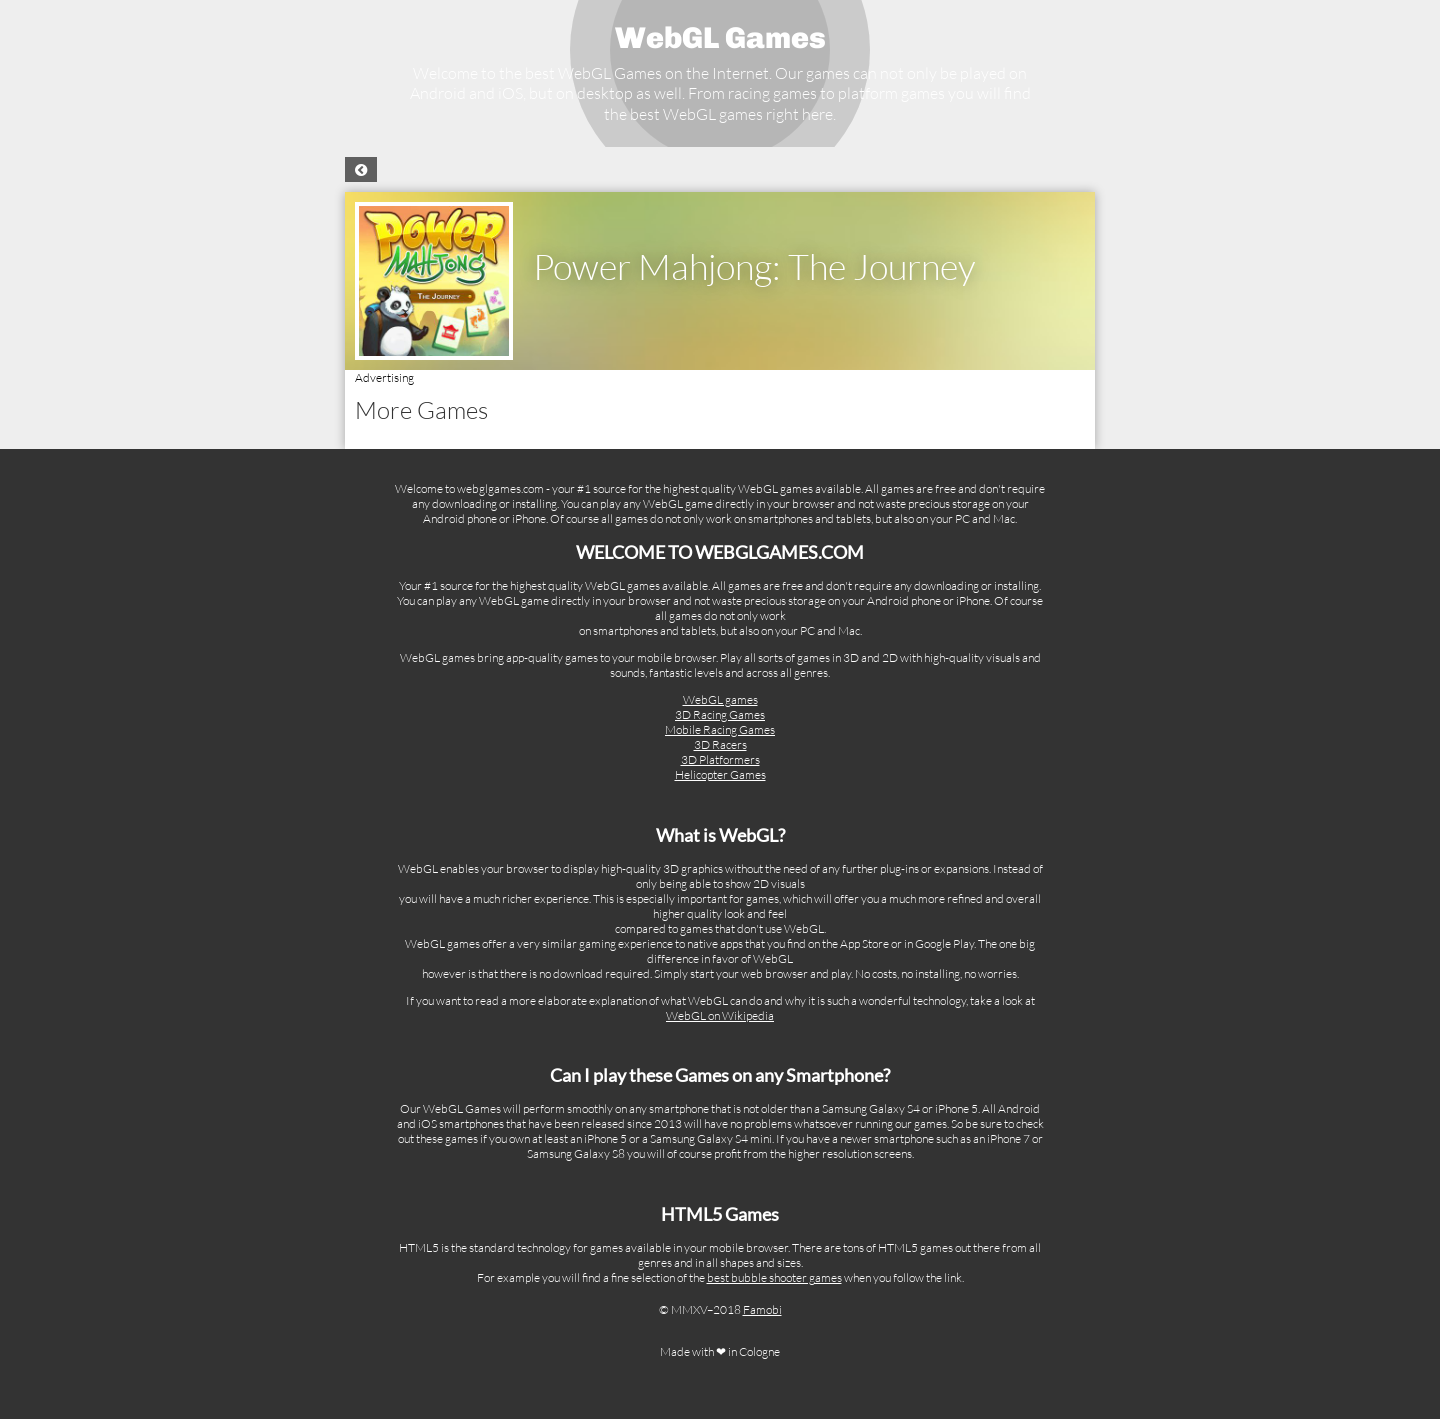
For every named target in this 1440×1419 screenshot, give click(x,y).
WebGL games (720, 699)
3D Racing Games (720, 714)
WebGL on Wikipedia (720, 1015)
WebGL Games (720, 38)
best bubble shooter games (774, 1277)
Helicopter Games (720, 774)
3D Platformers (720, 759)
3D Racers (720, 744)
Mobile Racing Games (720, 729)
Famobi (762, 1309)
